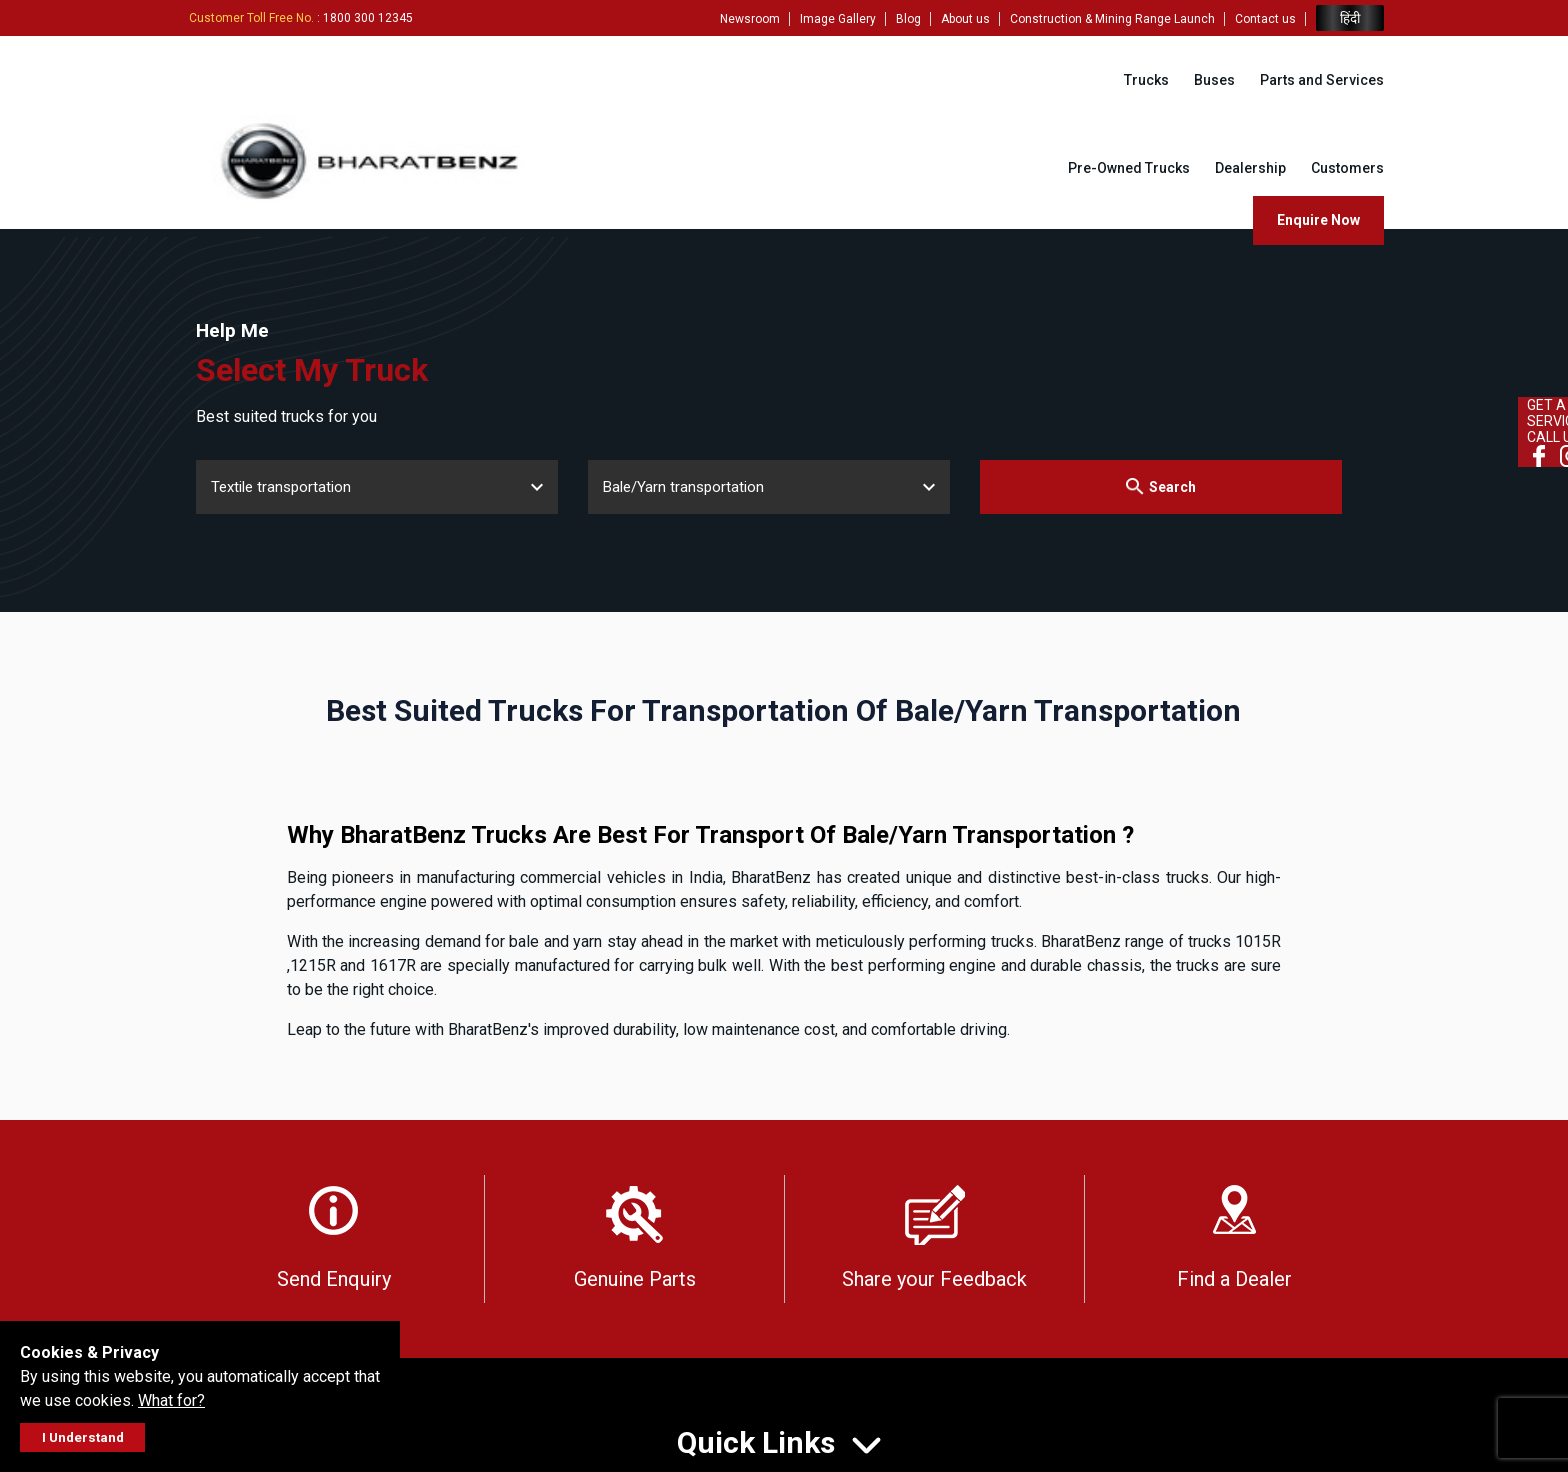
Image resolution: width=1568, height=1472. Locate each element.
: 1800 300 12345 (301, 18)
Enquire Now (1318, 220)
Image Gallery (838, 19)
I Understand (83, 1437)
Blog (908, 19)
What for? (171, 1400)
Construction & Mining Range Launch (1112, 19)
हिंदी (1350, 18)
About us (965, 19)
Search (1160, 486)
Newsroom (750, 19)
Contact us (1265, 19)
